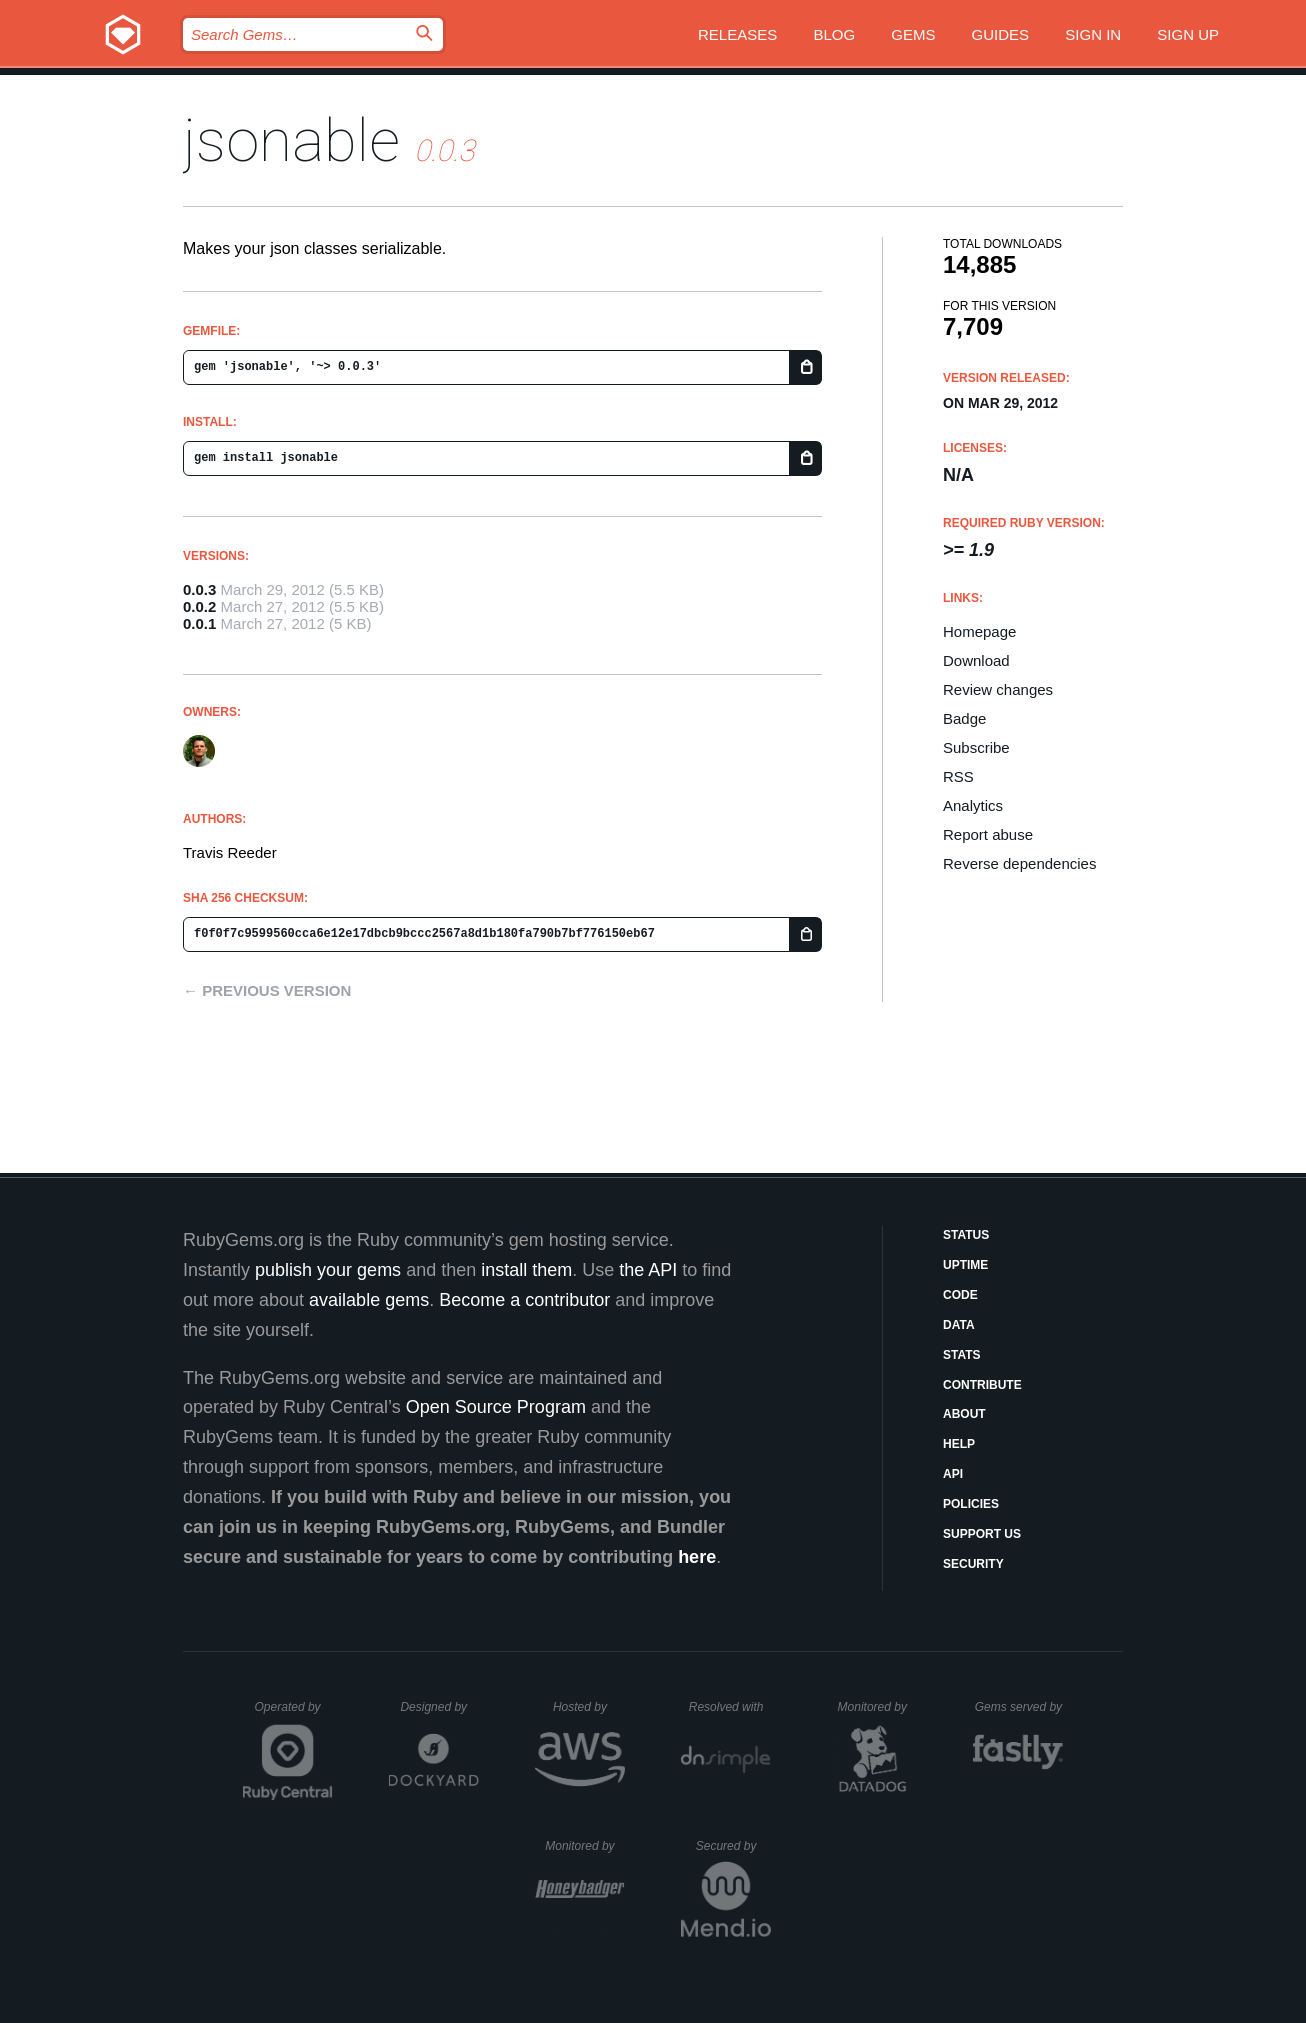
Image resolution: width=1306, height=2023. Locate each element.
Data (959, 1325)
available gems (369, 1300)
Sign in (1093, 34)
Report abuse (988, 834)
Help (959, 1444)
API (953, 1474)
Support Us (982, 1534)
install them (526, 1270)
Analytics (973, 805)
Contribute (982, 1385)
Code (960, 1295)
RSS (958, 776)
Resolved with (730, 1707)
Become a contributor (524, 1300)
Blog (834, 34)
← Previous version (267, 990)
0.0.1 (199, 623)
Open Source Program (496, 1407)
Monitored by (878, 1707)
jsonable (291, 140)
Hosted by (589, 1707)
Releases (737, 34)
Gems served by (1019, 1707)
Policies (971, 1504)
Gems (913, 34)
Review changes (998, 689)
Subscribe (976, 747)
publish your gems (328, 1270)
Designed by (439, 1707)
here (697, 1557)
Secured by (733, 1846)
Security (973, 1564)
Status (966, 1235)
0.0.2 (199, 606)
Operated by (294, 1714)
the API (648, 1270)
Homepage (979, 631)
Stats (962, 1355)
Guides (1001, 34)
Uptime (965, 1265)
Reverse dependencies (1019, 863)
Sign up (1188, 34)
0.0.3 (199, 589)
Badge (964, 718)
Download (976, 660)
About (964, 1414)
